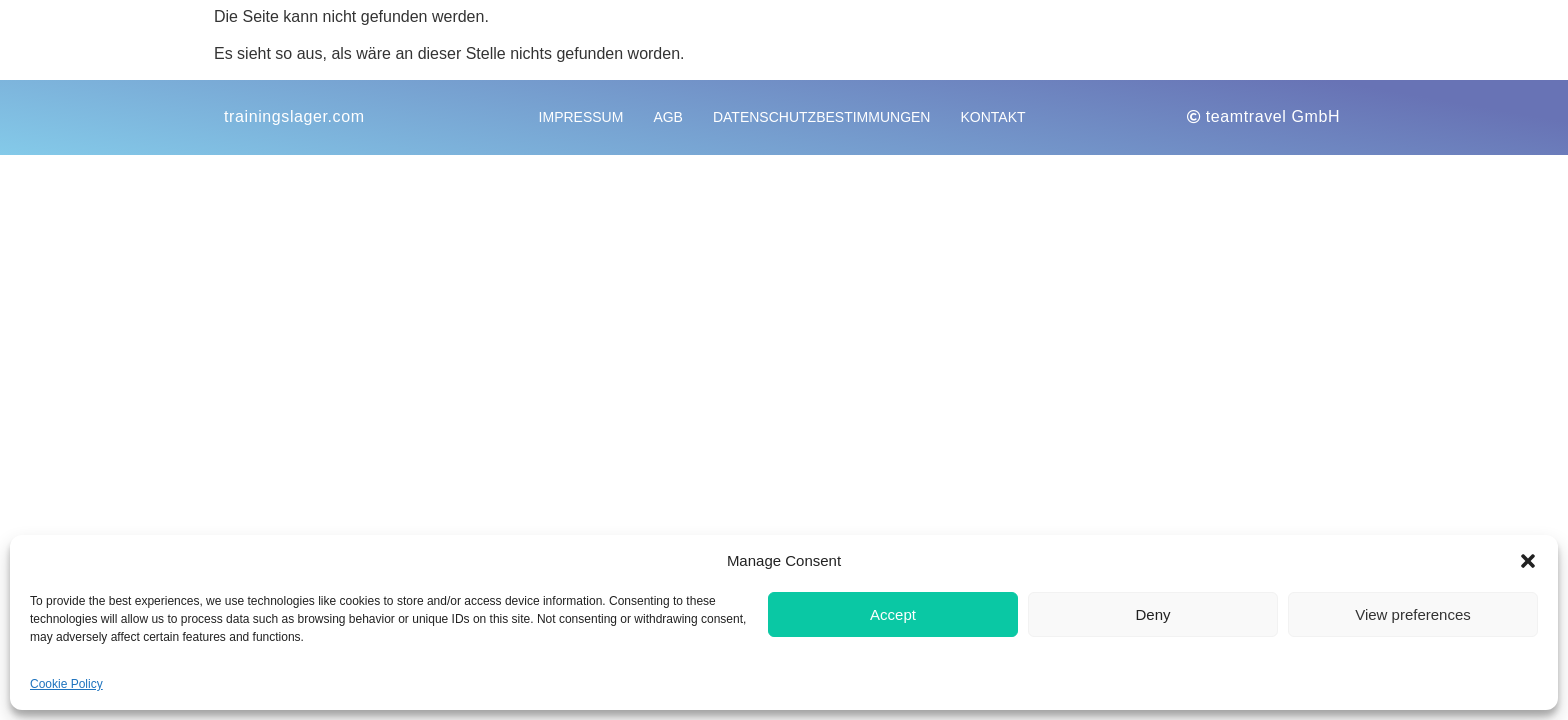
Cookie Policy (66, 684)
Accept (893, 614)
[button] (1528, 561)
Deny (1152, 614)
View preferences (1413, 614)
